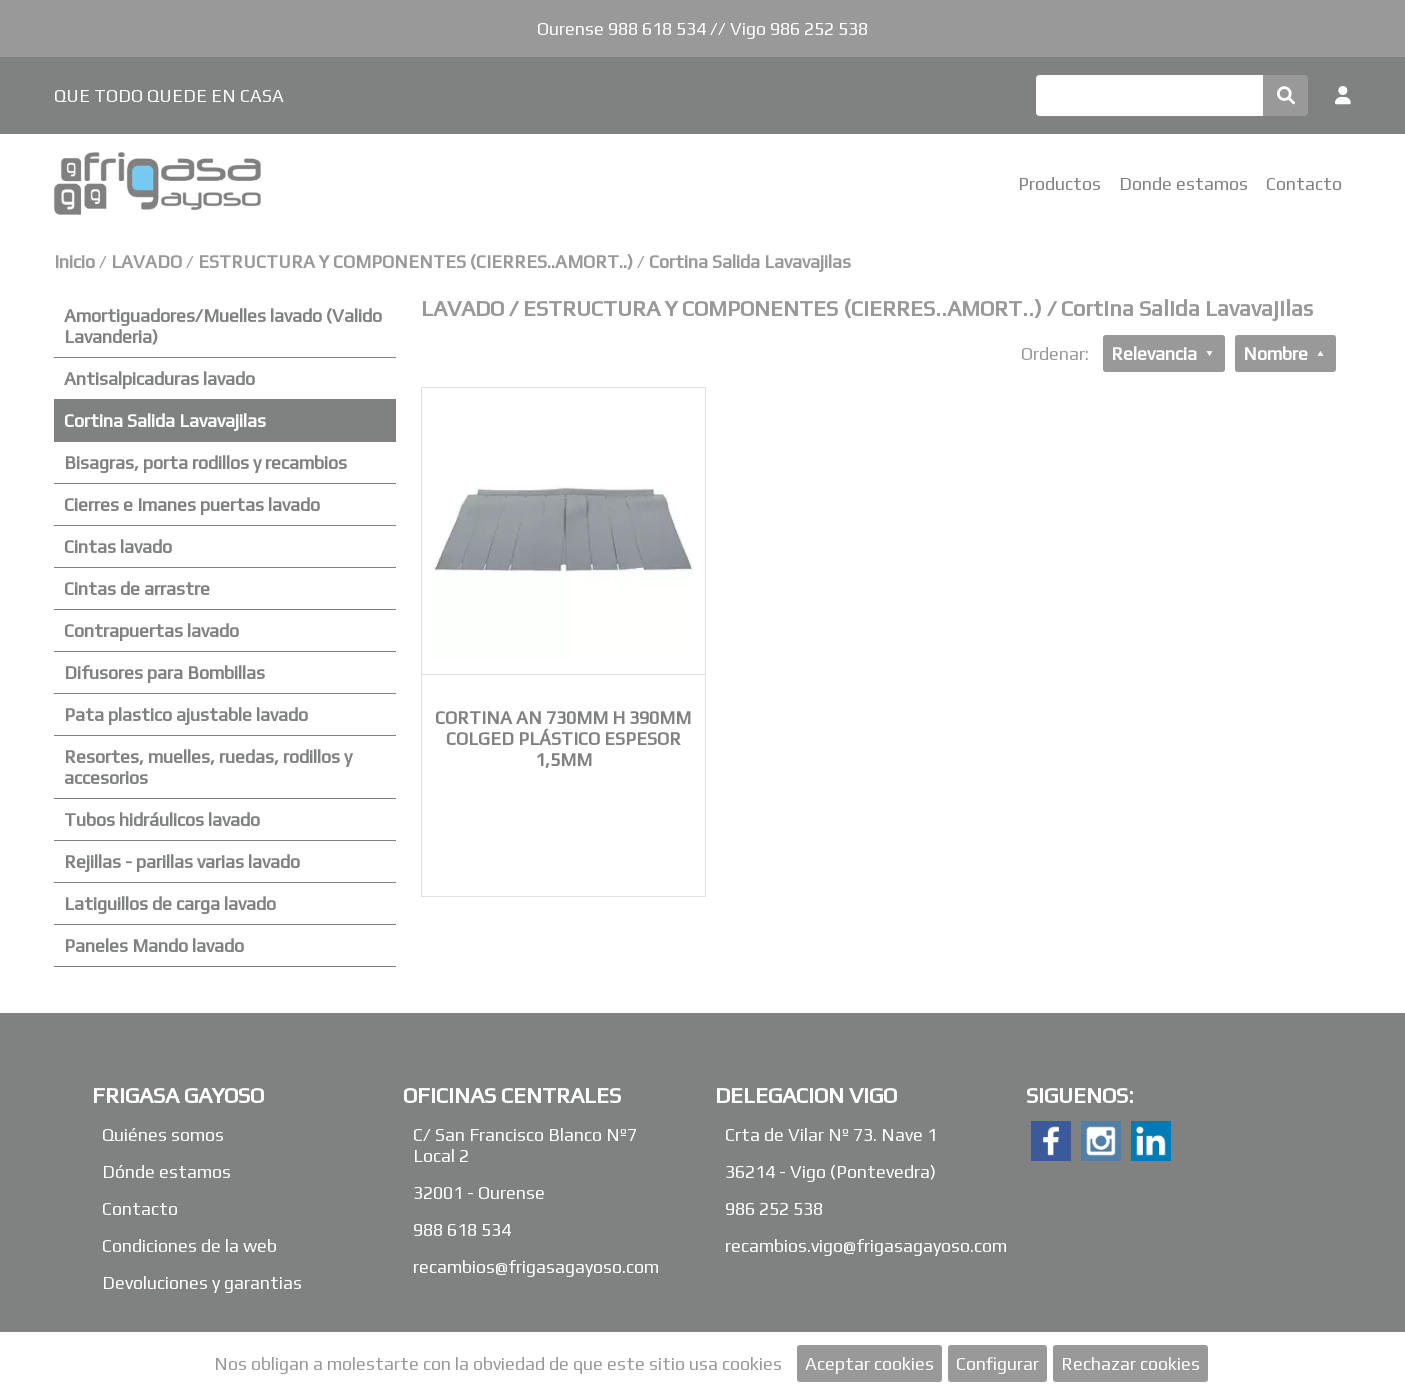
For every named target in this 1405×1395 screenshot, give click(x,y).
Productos (1059, 183)
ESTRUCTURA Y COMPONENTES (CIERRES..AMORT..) (415, 261)
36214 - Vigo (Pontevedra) (830, 1171)
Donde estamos (1183, 183)
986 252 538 (774, 1208)
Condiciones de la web (189, 1245)
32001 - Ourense (479, 1192)
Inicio (74, 261)
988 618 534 (462, 1229)
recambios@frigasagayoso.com (536, 1266)
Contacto (1304, 183)
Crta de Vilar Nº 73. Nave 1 (831, 1134)
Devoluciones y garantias (202, 1282)
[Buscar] (1149, 95)
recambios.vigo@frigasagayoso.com (866, 1245)
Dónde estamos (166, 1171)
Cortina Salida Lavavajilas (750, 261)
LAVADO (148, 261)
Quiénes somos (163, 1134)
